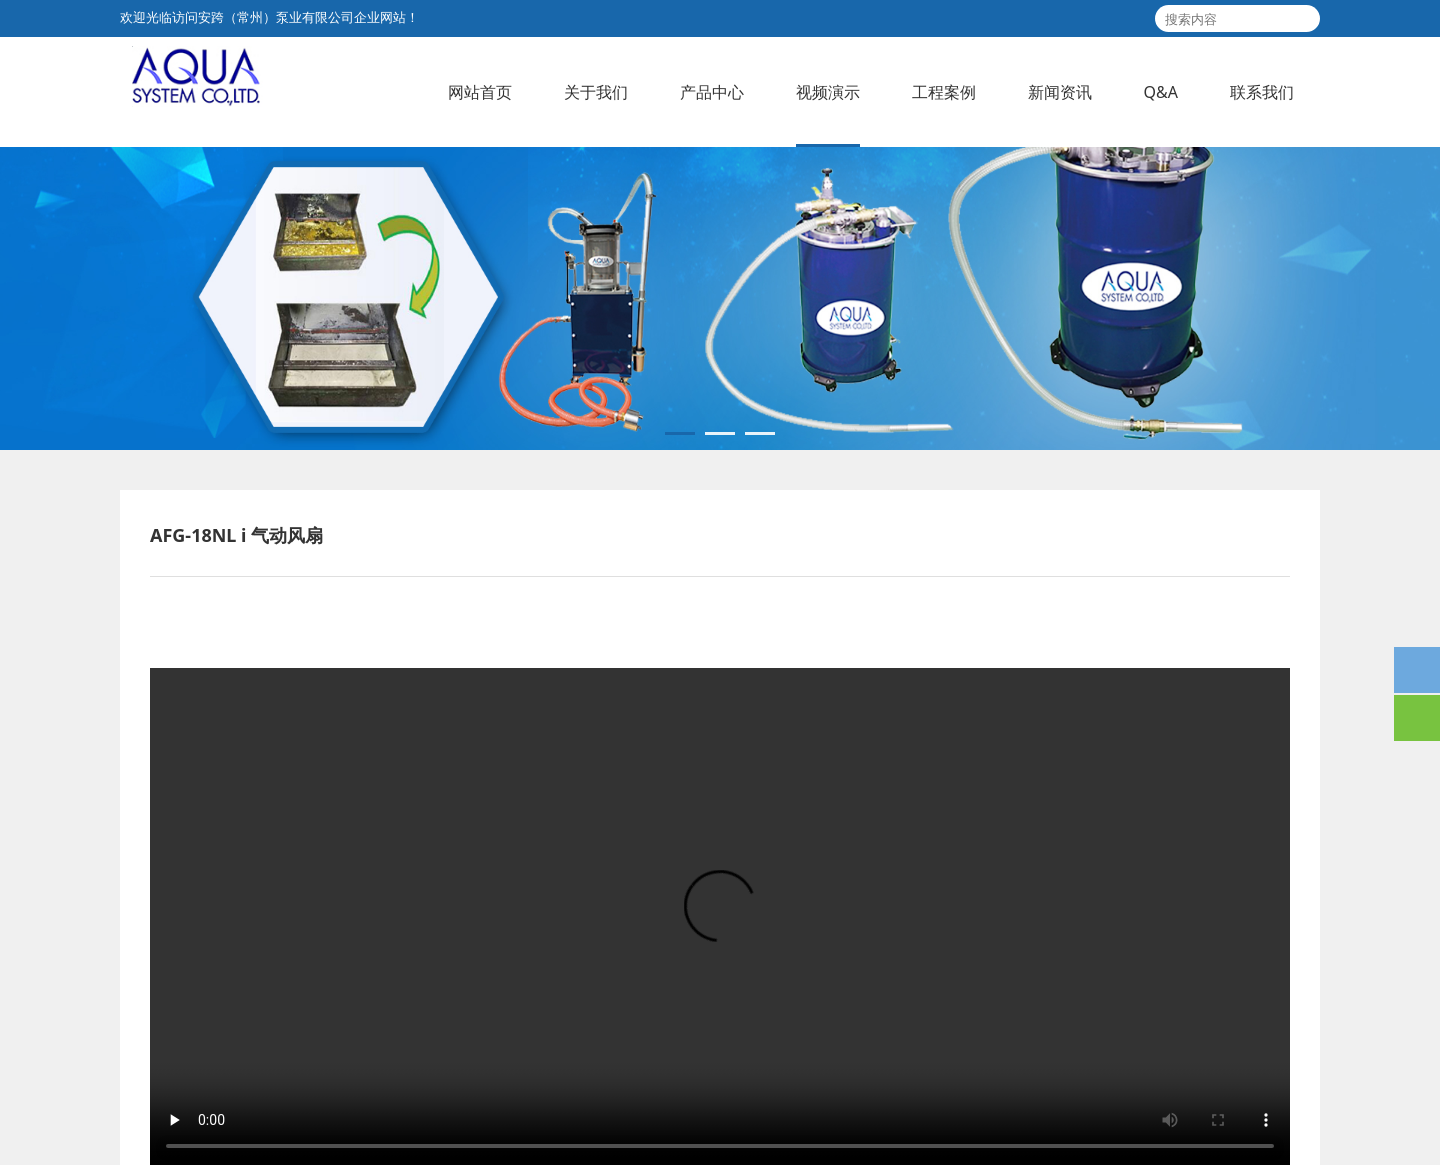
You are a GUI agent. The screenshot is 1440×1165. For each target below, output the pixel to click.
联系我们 (1262, 92)
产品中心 (712, 92)
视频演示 (828, 92)
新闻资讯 (1060, 92)
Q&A (1161, 92)
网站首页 (480, 92)
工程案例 (944, 92)
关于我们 (596, 92)
